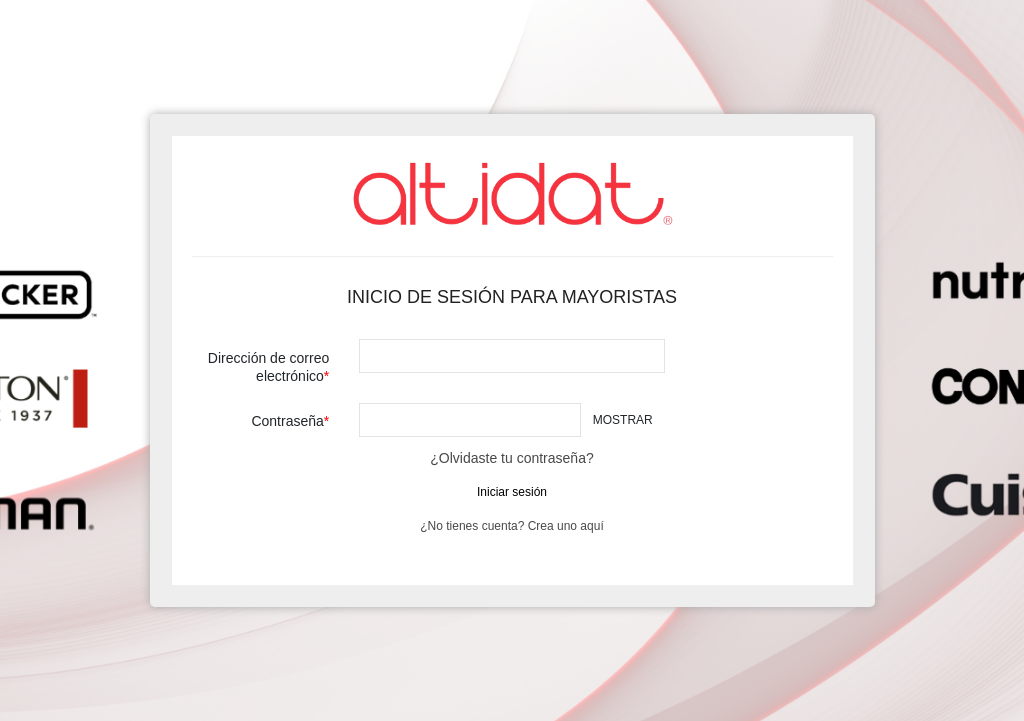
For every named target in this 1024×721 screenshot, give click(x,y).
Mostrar (623, 420)
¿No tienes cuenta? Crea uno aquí (511, 526)
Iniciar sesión (512, 492)
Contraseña (287, 421)
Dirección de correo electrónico (268, 367)
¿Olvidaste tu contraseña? (511, 458)
